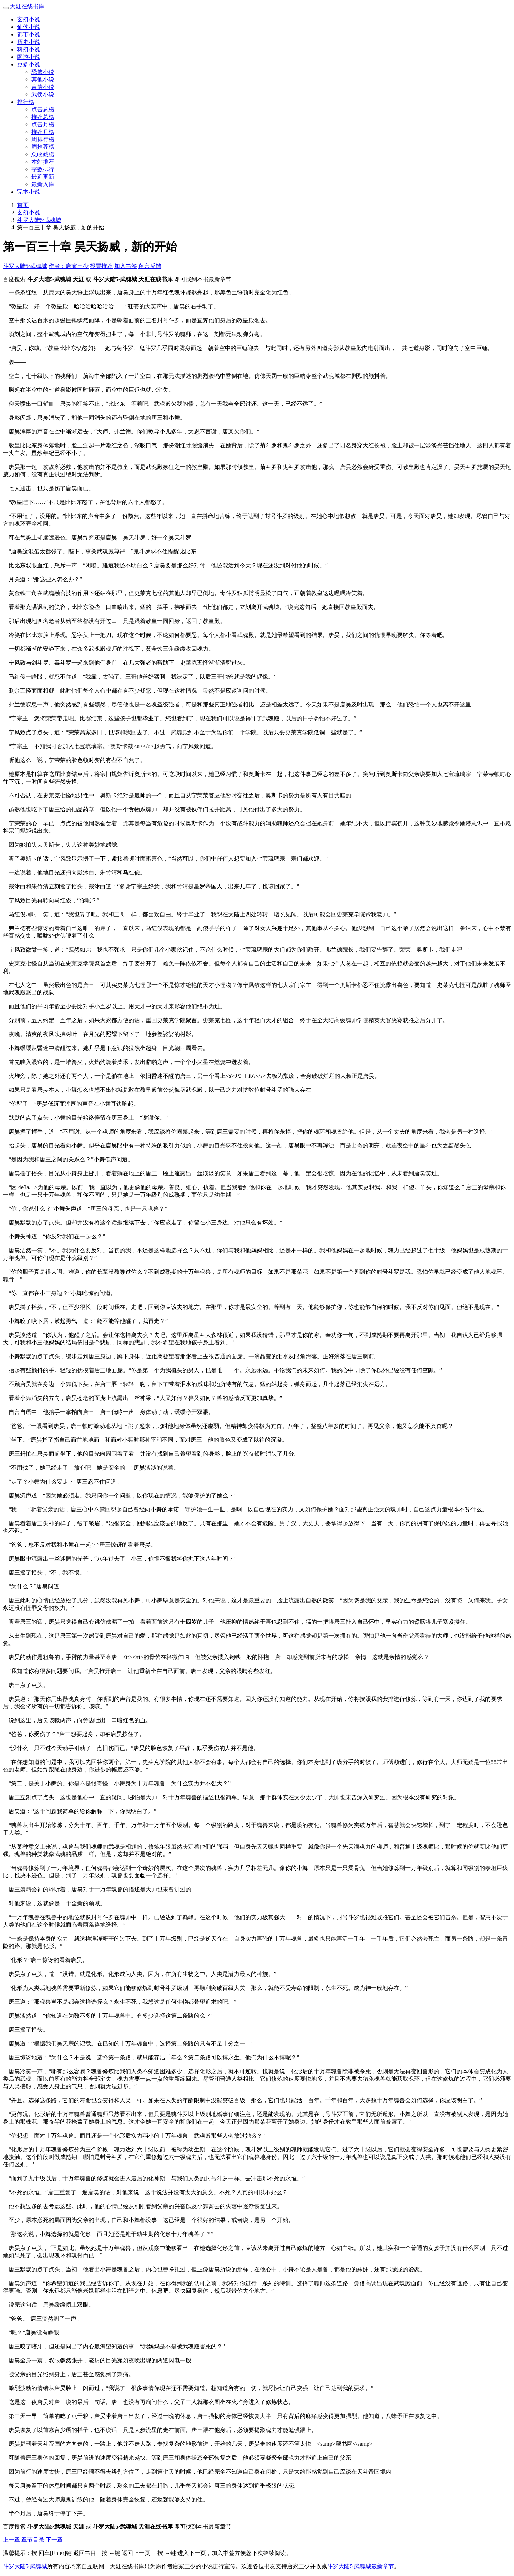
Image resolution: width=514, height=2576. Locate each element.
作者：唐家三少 (69, 266)
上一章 (11, 2540)
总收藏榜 (42, 154)
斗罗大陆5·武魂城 (39, 220)
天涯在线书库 (27, 6)
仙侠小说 (28, 27)
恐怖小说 (42, 72)
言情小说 (42, 87)
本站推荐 (42, 162)
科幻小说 (28, 49)
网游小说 (28, 57)
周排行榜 (42, 139)
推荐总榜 (42, 117)
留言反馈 (149, 266)
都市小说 (28, 34)
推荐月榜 (42, 132)
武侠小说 (42, 94)
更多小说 (28, 64)
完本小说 (28, 192)
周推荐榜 (42, 147)
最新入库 (42, 184)
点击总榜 (42, 109)
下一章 (54, 2540)
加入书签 (125, 266)
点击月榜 (42, 124)
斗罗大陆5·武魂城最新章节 (360, 2566)
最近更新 (42, 177)
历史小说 (28, 42)
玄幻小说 (28, 19)
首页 (23, 205)
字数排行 (42, 169)
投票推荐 (101, 266)
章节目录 (32, 2540)
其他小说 (42, 79)
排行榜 (25, 102)
